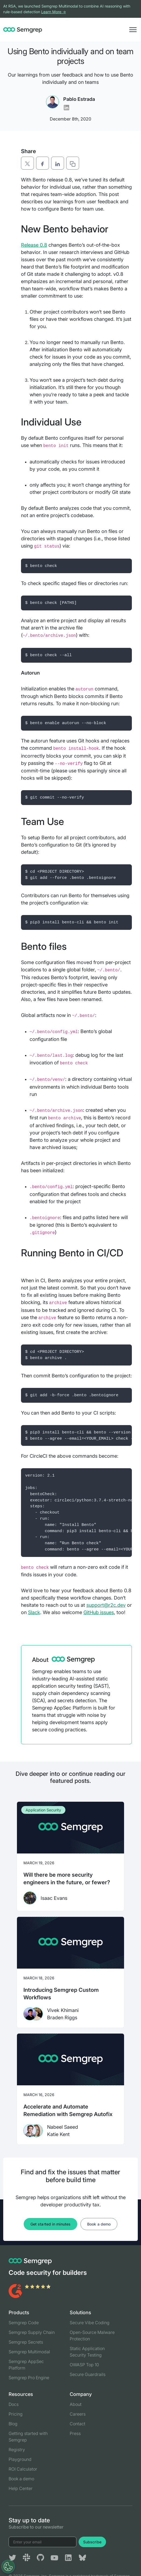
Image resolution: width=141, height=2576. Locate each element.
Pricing (16, 2414)
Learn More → (53, 11)
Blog (13, 2423)
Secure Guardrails (87, 2374)
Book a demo (99, 2224)
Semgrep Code (24, 2322)
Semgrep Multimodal (29, 2351)
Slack (34, 1612)
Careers (78, 2414)
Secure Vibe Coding (90, 2322)
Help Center (21, 2488)
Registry (17, 2449)
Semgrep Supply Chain (32, 2332)
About (76, 2404)
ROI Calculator (23, 2469)
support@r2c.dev (106, 1605)
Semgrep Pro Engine (29, 2377)
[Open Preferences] (8, 2566)
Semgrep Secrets (26, 2342)
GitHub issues (98, 1612)
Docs (14, 2404)
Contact (77, 2423)
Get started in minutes (50, 2224)
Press (75, 2433)
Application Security (43, 1810)
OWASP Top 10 (84, 2364)
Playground (20, 2459)
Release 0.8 (34, 245)
